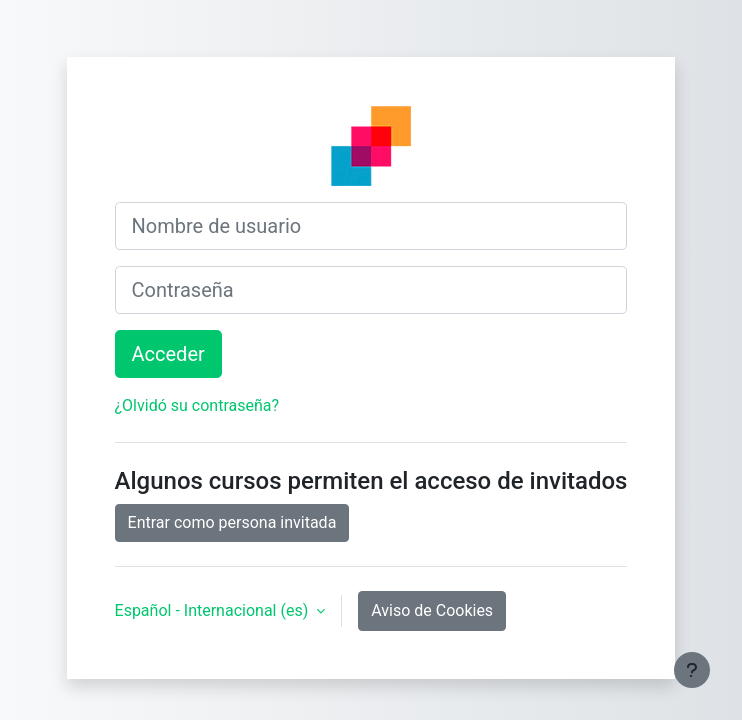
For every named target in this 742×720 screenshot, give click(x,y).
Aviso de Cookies (432, 610)
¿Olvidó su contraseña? (197, 405)
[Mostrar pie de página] (692, 670)
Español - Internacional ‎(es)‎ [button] (214, 610)
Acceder (168, 354)
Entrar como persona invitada (232, 522)
